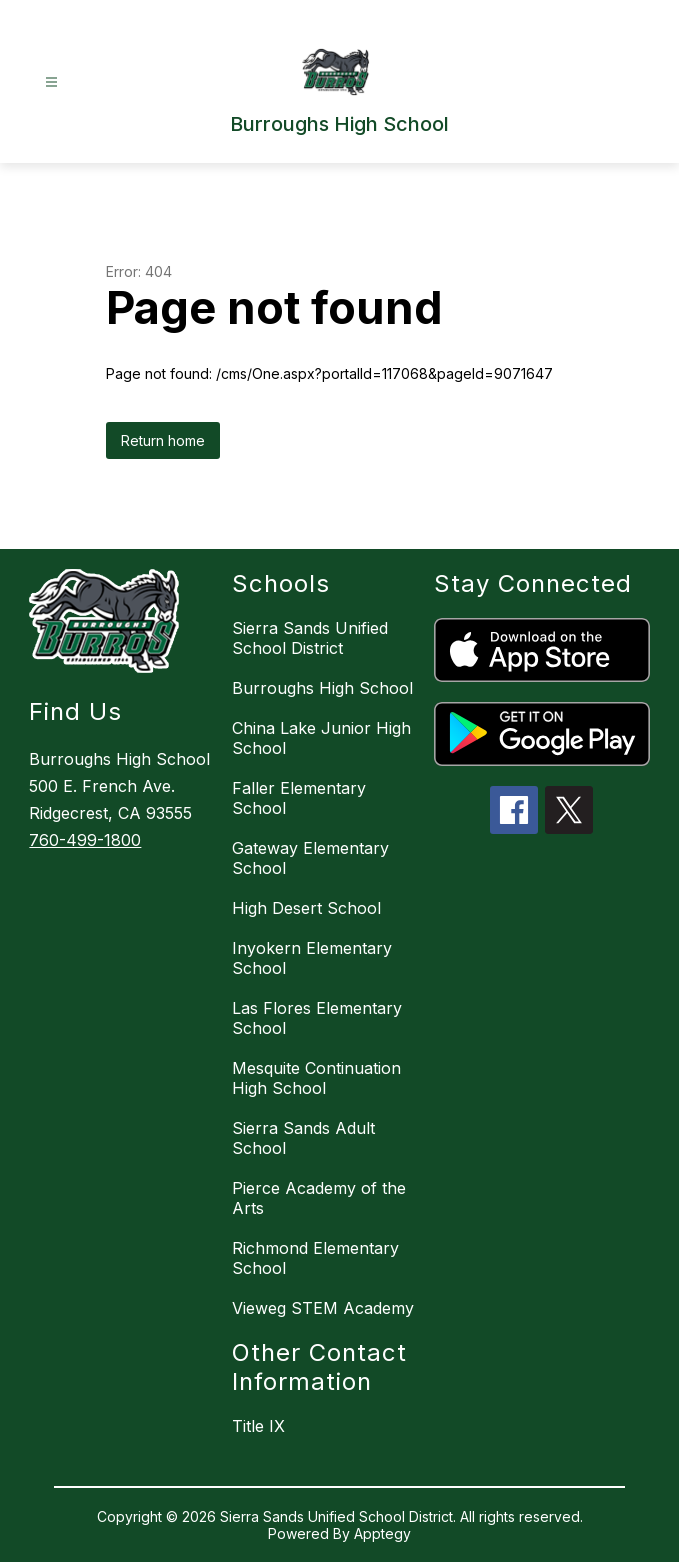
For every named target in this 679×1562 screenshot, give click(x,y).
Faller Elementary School (299, 798)
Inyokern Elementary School (312, 958)
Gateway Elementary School (310, 858)
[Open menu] (51, 82)
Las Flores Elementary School (317, 1018)
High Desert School (306, 908)
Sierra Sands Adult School (303, 1138)
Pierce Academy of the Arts (319, 1198)
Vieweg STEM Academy (323, 1308)
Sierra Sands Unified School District (310, 638)
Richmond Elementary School (315, 1258)
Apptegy (382, 1533)
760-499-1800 (85, 840)
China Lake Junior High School (321, 738)
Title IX (258, 1426)
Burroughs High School (322, 688)
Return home (163, 440)
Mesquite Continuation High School (316, 1078)
